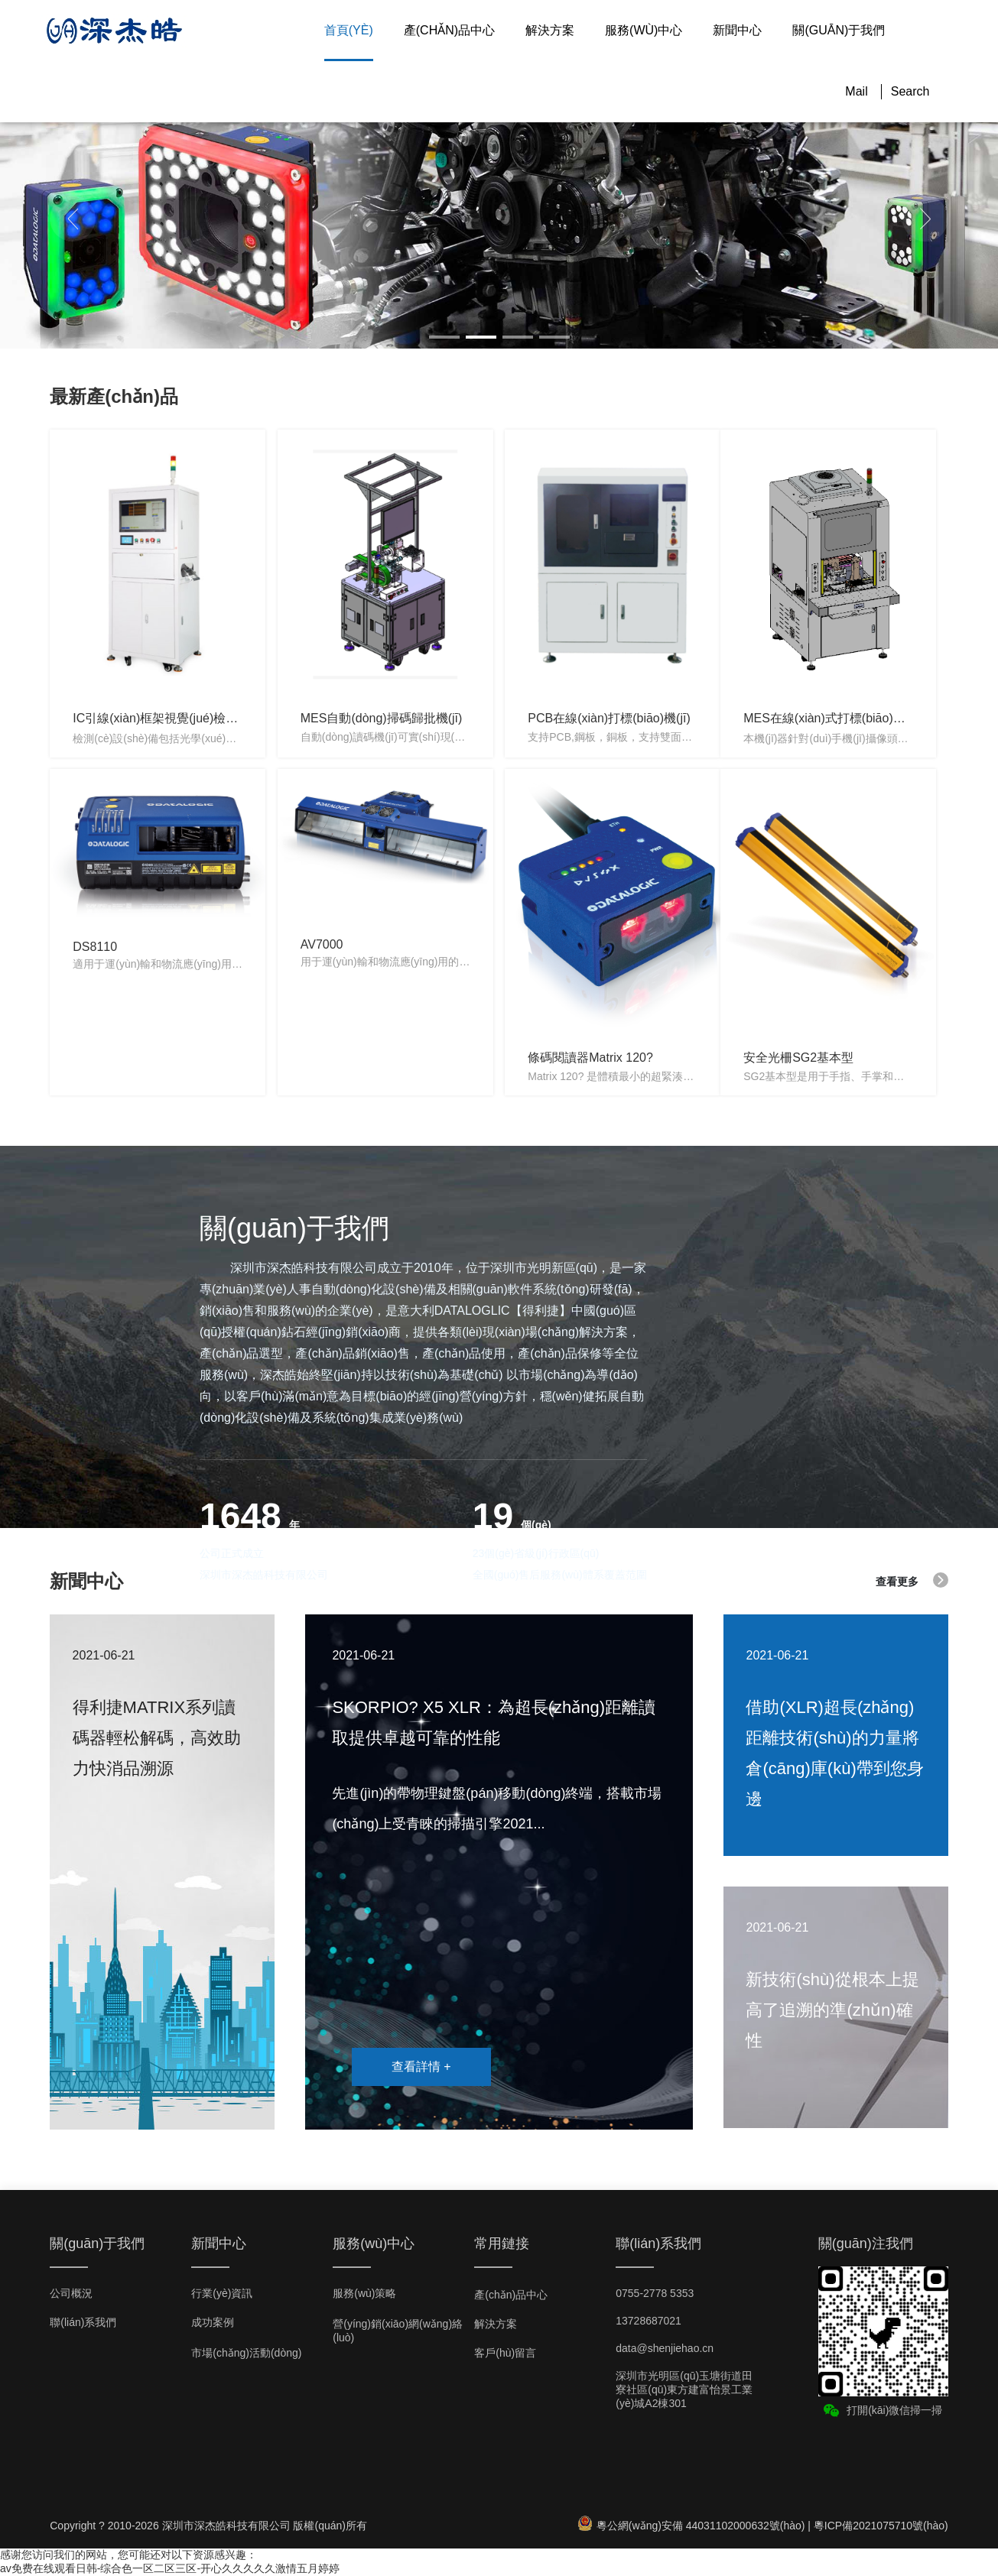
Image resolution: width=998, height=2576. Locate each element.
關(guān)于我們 (838, 30)
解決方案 (549, 30)
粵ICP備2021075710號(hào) (881, 2525)
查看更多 (912, 1580)
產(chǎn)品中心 (449, 30)
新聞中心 (737, 30)
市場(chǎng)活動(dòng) (246, 2353)
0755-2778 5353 (655, 2293)
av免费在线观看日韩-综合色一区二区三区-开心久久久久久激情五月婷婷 (170, 2568)
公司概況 (71, 2293)
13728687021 (648, 2321)
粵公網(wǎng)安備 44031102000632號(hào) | (696, 2525)
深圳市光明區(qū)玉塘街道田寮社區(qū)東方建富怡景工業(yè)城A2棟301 (684, 2389)
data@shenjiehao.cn (665, 2348)
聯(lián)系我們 (83, 2322)
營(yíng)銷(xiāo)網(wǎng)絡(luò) (398, 2331)
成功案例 (212, 2322)
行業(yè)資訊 (221, 2293)
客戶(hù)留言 (505, 2353)
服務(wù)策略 (364, 2293)
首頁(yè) (348, 30)
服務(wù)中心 (643, 30)
